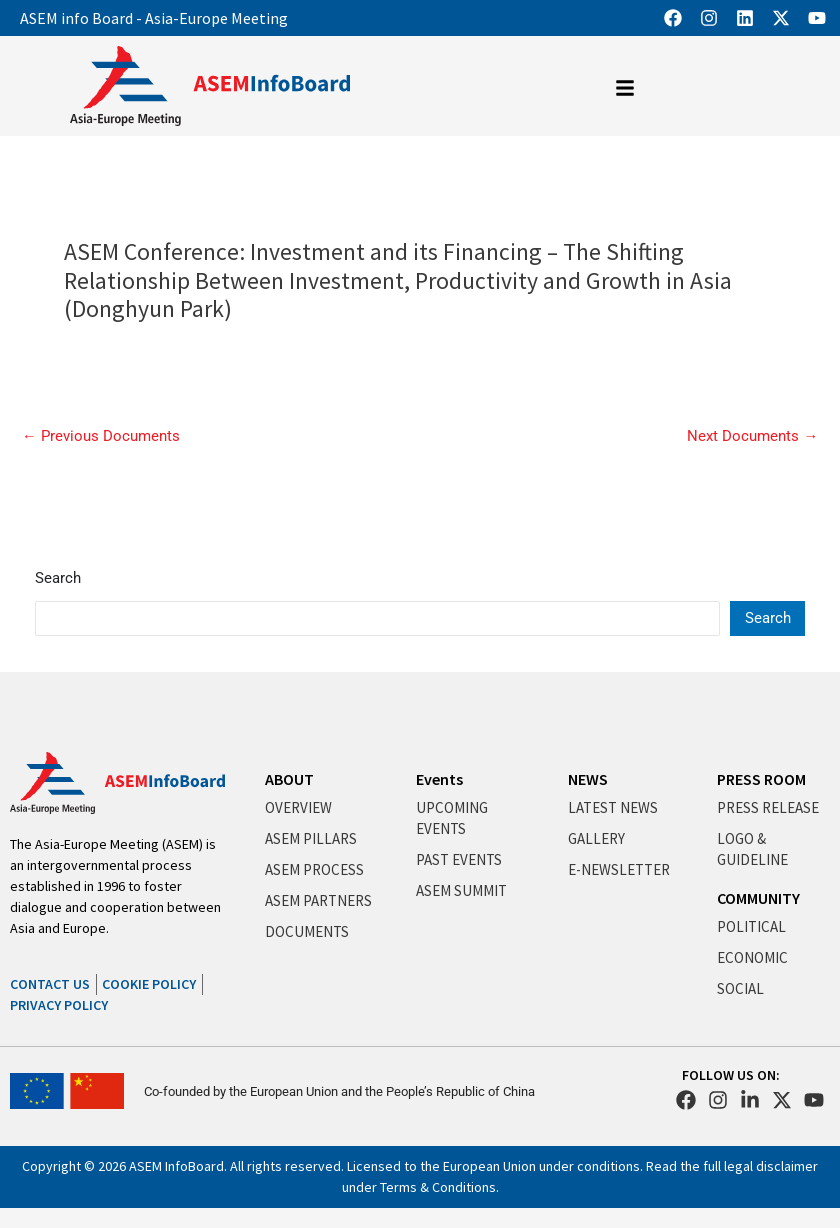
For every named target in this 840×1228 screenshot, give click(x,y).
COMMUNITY (758, 898)
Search (58, 578)
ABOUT (289, 779)
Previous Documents (101, 436)
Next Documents (752, 436)
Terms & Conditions (438, 1187)
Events (439, 779)
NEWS (588, 779)
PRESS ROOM (761, 779)
